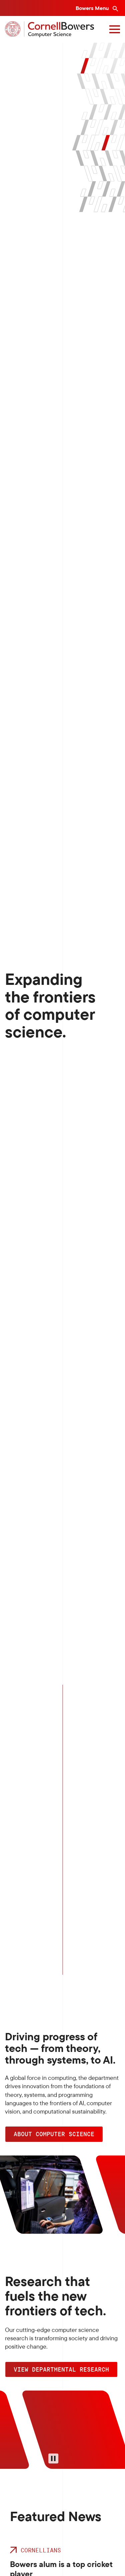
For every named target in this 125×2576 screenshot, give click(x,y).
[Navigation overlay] (114, 29)
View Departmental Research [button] (61, 2369)
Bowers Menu (93, 8)
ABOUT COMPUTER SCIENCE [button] (54, 2134)
